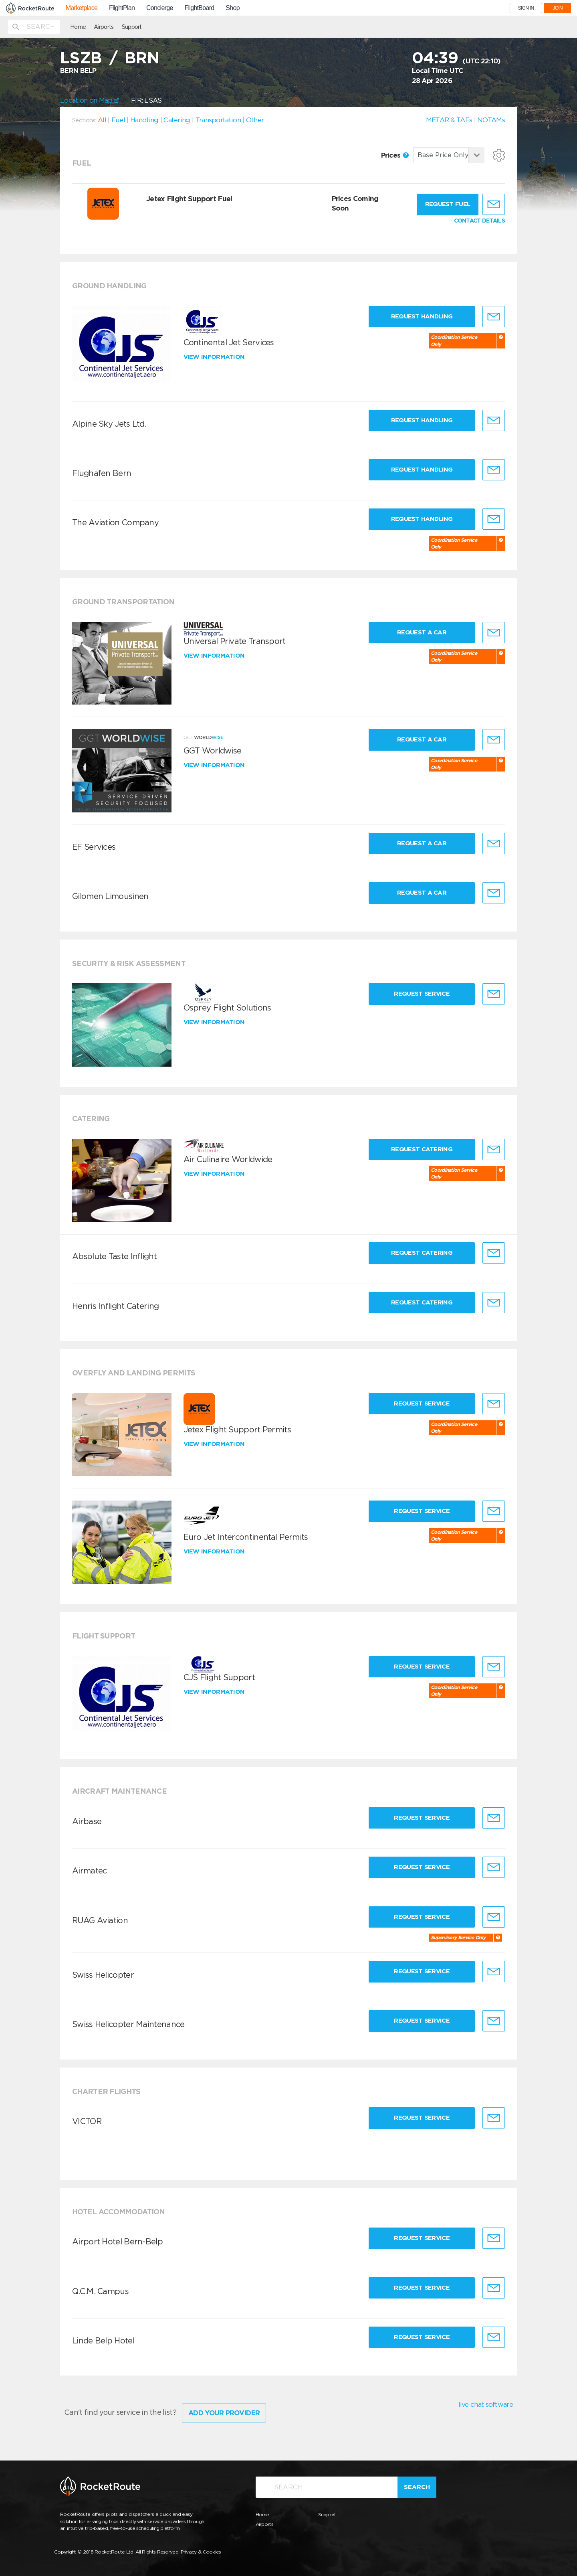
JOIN (558, 8)
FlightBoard (199, 8)
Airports (103, 27)
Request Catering (421, 1149)
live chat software (485, 2404)
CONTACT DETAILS (479, 220)
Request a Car (421, 632)
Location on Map (89, 100)
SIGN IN (526, 8)
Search (417, 2487)
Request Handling (422, 316)
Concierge (159, 8)
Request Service (422, 993)
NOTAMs (491, 120)
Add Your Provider (224, 2413)
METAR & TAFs (449, 120)
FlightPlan (122, 8)
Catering (176, 120)
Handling (144, 120)
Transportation (218, 120)
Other (255, 120)
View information (215, 356)
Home (78, 27)
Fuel (118, 120)
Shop (233, 8)
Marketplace (81, 8)
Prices (395, 155)
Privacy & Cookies (201, 2552)
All (102, 120)
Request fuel (447, 204)
